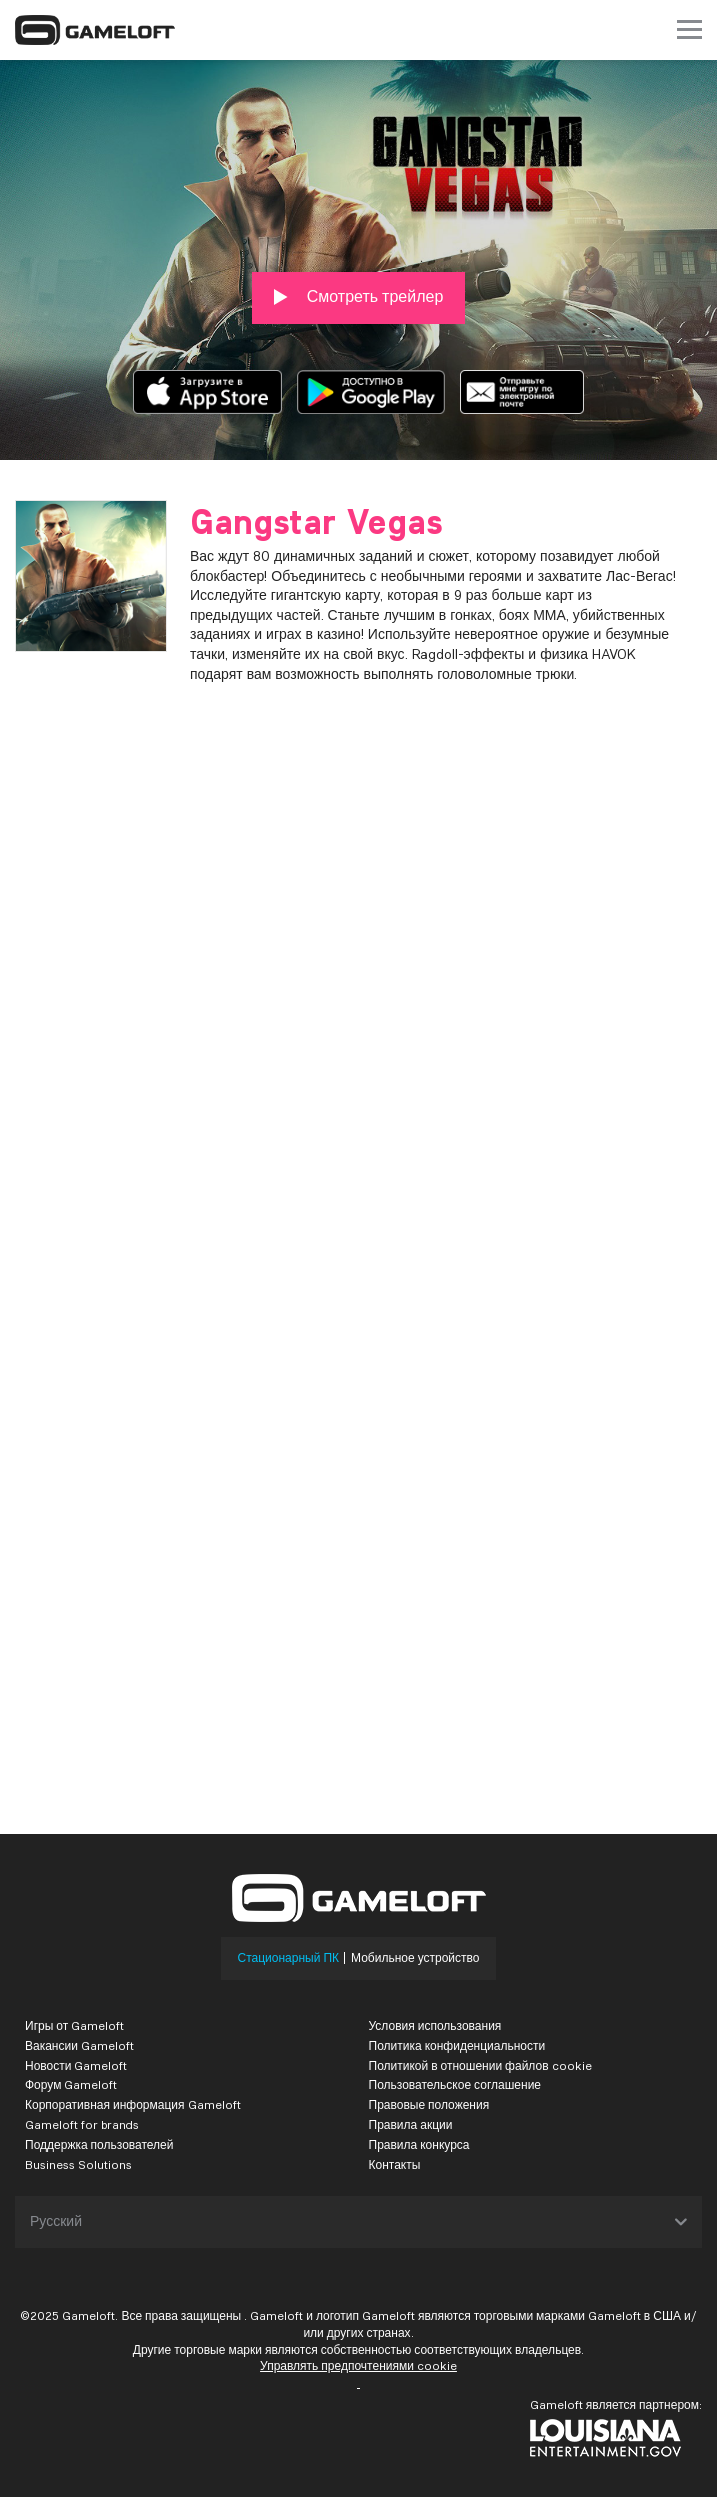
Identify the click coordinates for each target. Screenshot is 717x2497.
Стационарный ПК (289, 1958)
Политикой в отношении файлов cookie (480, 2065)
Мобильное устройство (415, 1958)
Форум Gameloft (71, 2084)
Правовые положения (429, 2104)
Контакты (395, 2164)
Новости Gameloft (76, 2065)
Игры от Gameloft (74, 2025)
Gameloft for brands (82, 2124)
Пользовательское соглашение (455, 2084)
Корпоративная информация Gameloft (133, 2104)
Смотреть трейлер (359, 297)
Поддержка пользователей (99, 2144)
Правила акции (411, 2124)
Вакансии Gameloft (79, 2045)
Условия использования (435, 2025)
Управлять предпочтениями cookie (358, 2365)
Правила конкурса (419, 2144)
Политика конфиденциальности (457, 2045)
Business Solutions (78, 2164)
